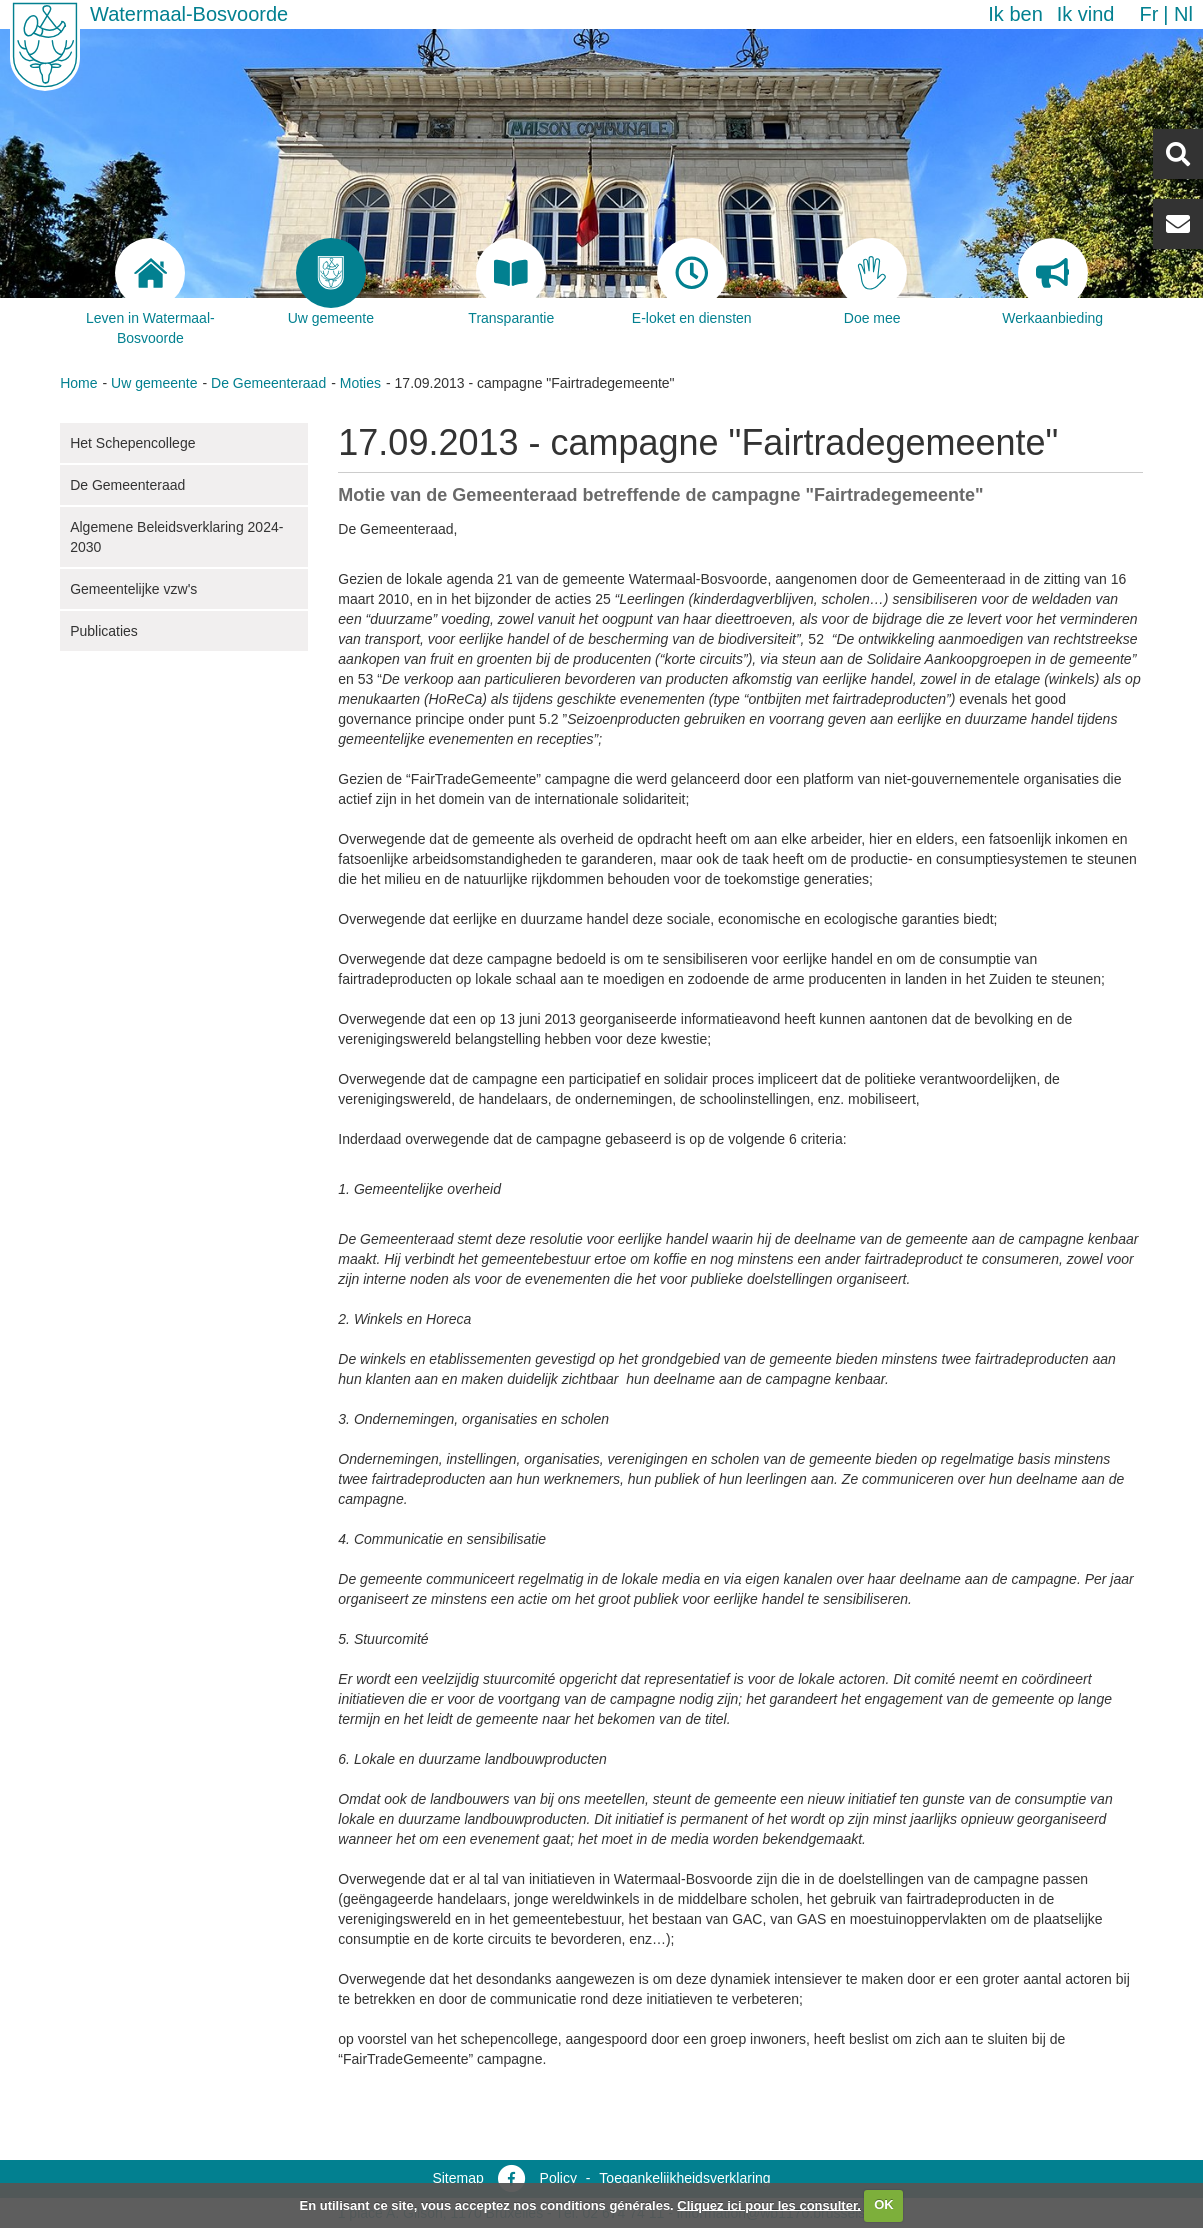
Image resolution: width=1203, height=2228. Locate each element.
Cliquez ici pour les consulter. (769, 2204)
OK (884, 2204)
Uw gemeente (154, 383)
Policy (558, 2178)
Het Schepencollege (132, 443)
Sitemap (457, 2178)
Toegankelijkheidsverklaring (684, 2178)
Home (78, 383)
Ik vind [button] (1086, 14)
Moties (360, 383)
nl (1183, 14)
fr (1148, 14)
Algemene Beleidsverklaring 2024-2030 (176, 537)
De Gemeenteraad (268, 383)
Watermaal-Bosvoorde (189, 14)
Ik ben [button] (1015, 14)
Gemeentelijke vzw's (133, 589)
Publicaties (104, 631)
